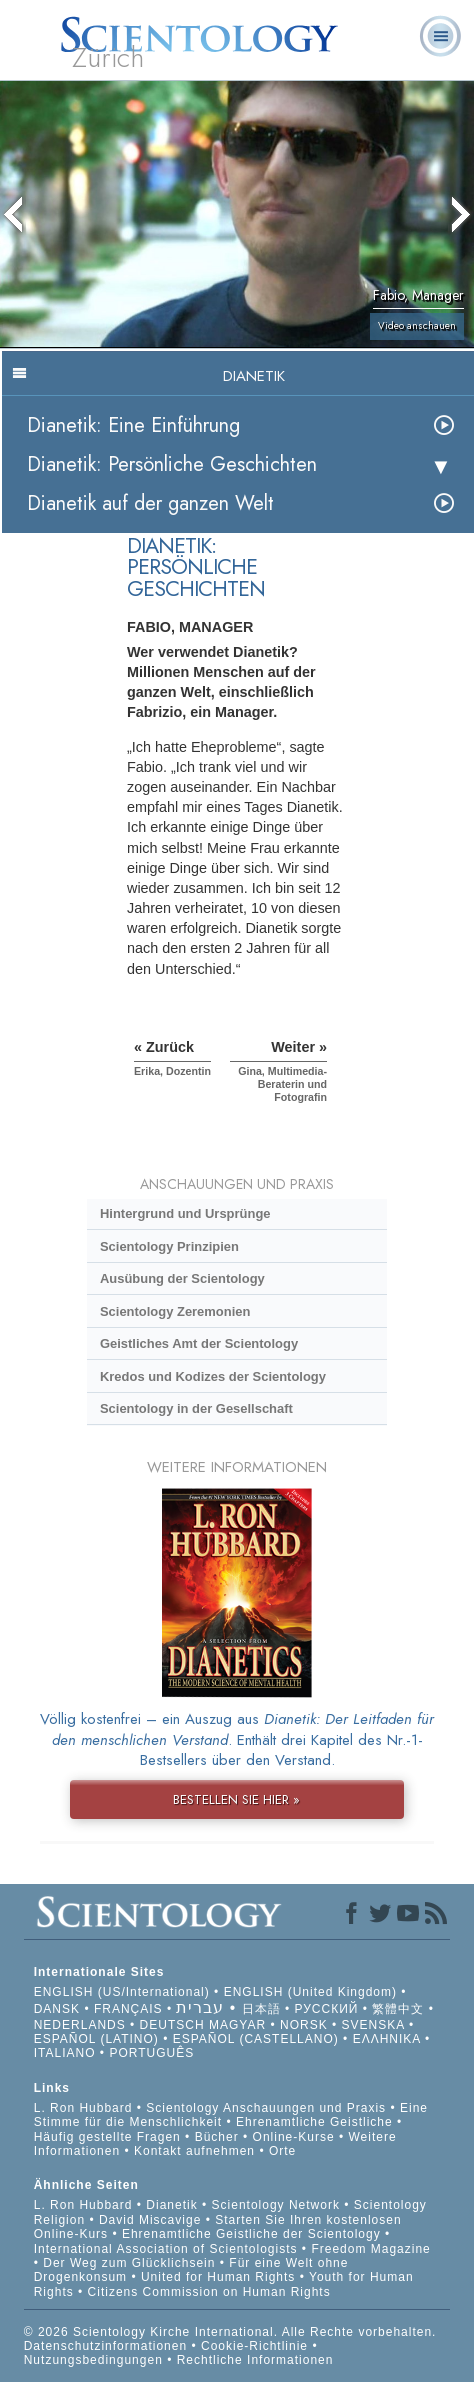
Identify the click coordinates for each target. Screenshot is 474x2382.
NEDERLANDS (80, 2025)
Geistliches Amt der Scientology (199, 1343)
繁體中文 (398, 2009)
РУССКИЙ (326, 2009)
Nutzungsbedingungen (93, 2360)
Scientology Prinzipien (169, 1246)
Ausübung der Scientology (182, 1278)
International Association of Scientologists (166, 2249)
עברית (200, 2007)
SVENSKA (373, 2025)
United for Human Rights (220, 2277)
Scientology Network (276, 2205)
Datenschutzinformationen (105, 2346)
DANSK (57, 2009)
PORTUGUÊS (151, 2053)
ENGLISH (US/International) (122, 1992)
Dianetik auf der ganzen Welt (150, 503)
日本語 (261, 2009)
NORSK (304, 2025)
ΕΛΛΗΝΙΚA (387, 2039)
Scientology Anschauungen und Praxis (266, 2108)
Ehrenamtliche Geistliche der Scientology (251, 2234)
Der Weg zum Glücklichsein (129, 2263)
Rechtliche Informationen (255, 2360)
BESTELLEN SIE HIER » (236, 1799)
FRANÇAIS (128, 2009)
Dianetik (171, 2205)
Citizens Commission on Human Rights (209, 2292)
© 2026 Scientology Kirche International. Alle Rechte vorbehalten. (230, 2332)
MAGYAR (237, 2025)
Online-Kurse (296, 2137)
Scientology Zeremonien (175, 1311)
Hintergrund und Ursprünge (185, 1213)
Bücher (217, 2137)
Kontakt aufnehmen (194, 2151)
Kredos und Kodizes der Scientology (213, 1376)
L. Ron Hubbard (83, 2108)
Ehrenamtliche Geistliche (314, 2122)
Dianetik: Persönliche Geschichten (172, 464)
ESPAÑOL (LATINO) (96, 2039)
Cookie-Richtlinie (254, 2346)
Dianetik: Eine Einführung (133, 425)
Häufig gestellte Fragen (107, 2137)
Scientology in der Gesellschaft (196, 1408)
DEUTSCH (172, 2025)
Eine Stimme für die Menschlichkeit (231, 2115)
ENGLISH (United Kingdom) (310, 1992)
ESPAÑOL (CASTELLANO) (256, 2039)
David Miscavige (150, 2220)
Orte (282, 2151)
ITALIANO (65, 2053)
